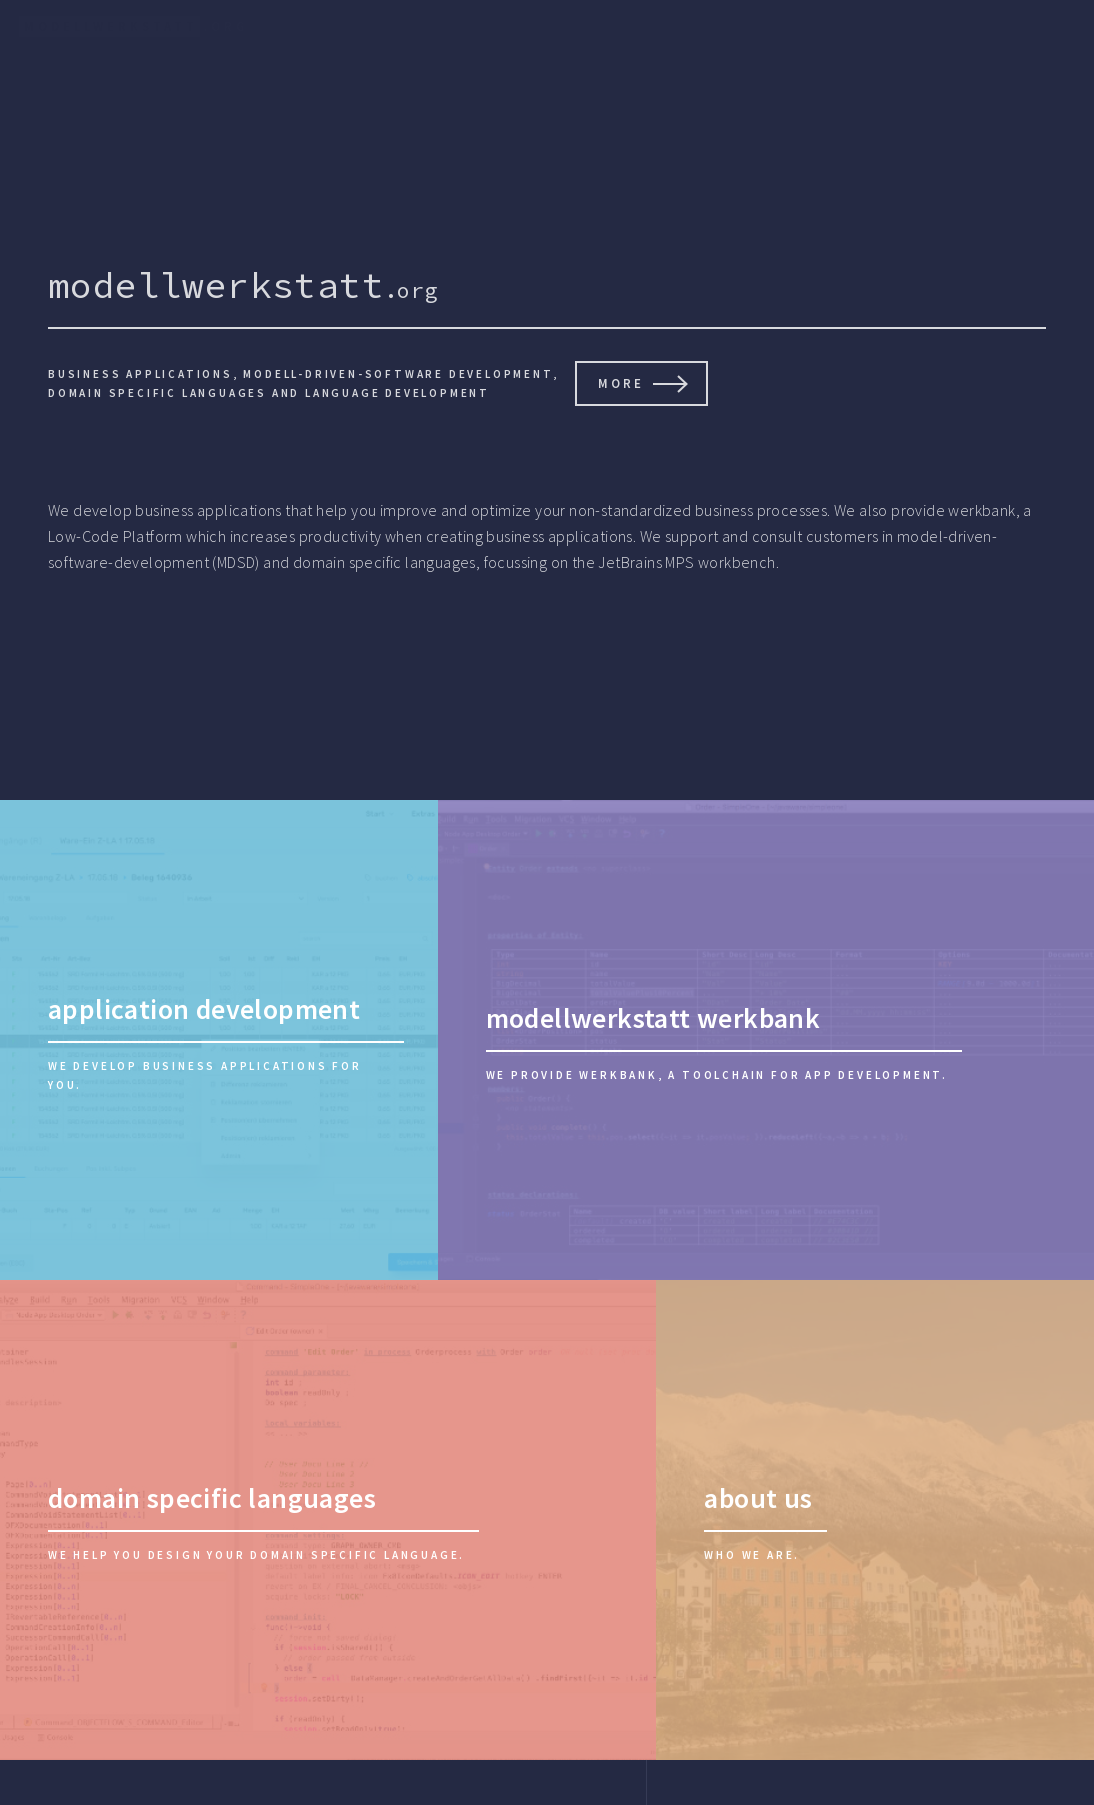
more (621, 383)
